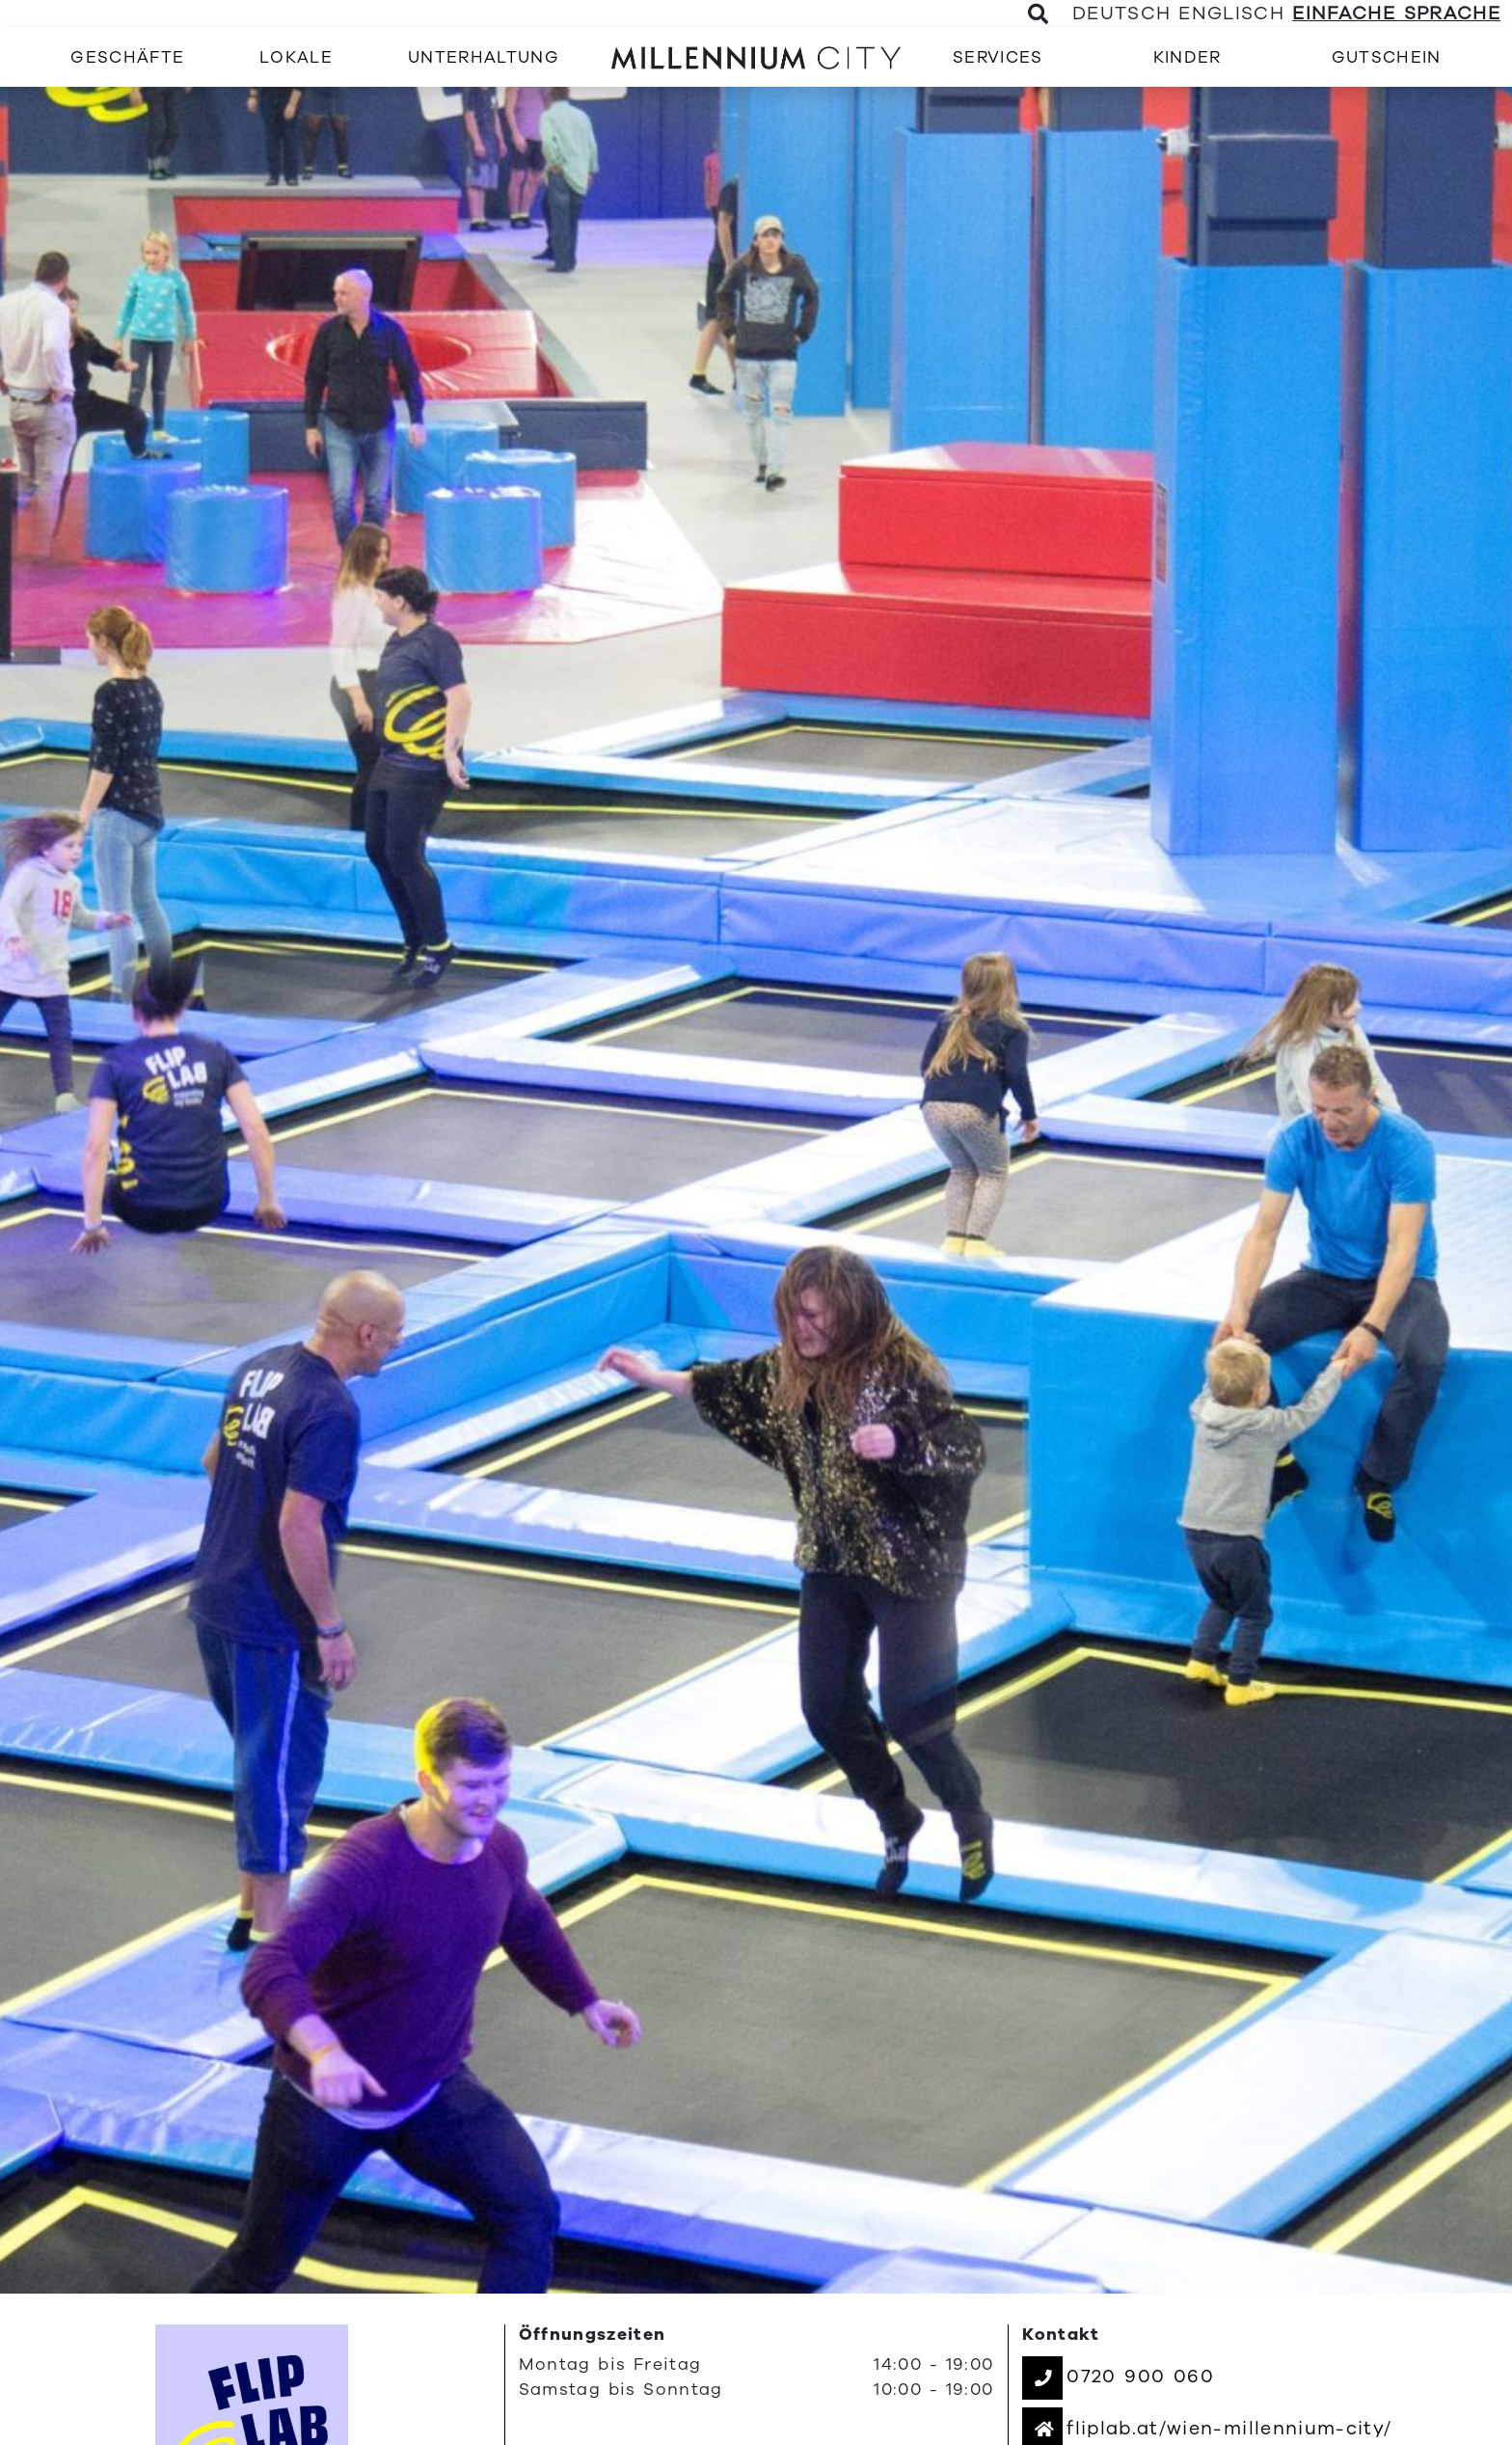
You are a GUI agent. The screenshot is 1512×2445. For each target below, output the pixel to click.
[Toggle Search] (1038, 14)
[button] (1118, 2376)
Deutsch (1121, 13)
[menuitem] (127, 57)
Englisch (1231, 13)
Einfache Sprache (1396, 13)
